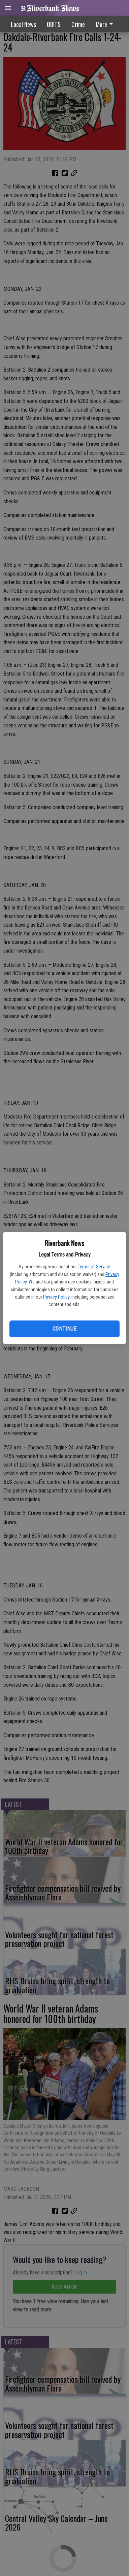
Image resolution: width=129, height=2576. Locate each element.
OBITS (54, 24)
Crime (78, 24)
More (105, 24)
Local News (23, 24)
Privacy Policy (56, 1297)
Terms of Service (94, 1266)
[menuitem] (106, 24)
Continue (64, 1329)
